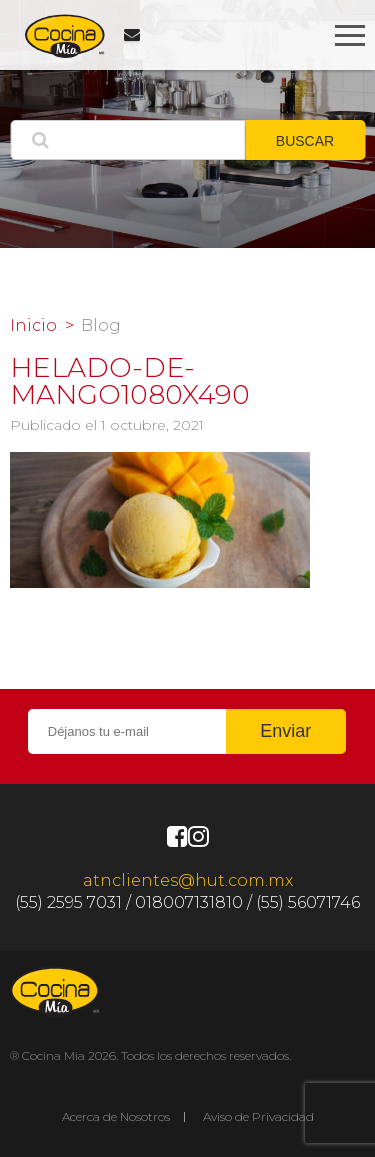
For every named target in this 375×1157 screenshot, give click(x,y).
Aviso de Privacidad (258, 1116)
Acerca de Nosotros (116, 1116)
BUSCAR (305, 141)
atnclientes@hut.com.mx (188, 880)
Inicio (33, 326)
